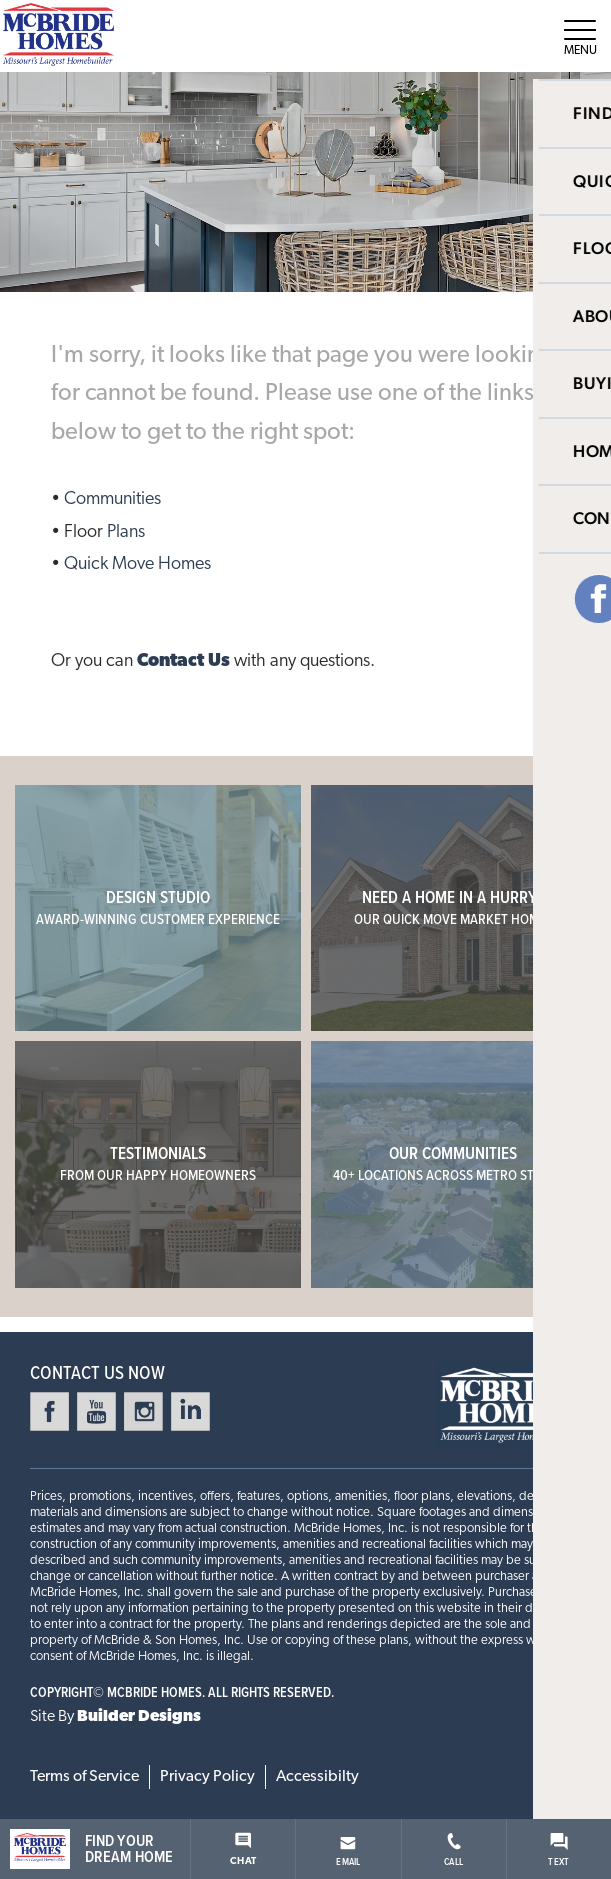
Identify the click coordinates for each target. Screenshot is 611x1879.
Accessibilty (317, 1777)
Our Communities (453, 1163)
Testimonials (158, 1163)
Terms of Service (84, 1777)
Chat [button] (243, 1849)
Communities (112, 499)
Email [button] (348, 1852)
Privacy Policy (207, 1777)
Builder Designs (139, 1717)
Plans (126, 532)
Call (453, 1850)
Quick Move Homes (137, 564)
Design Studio (158, 907)
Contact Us (183, 661)
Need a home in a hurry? (453, 907)
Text (558, 1850)
